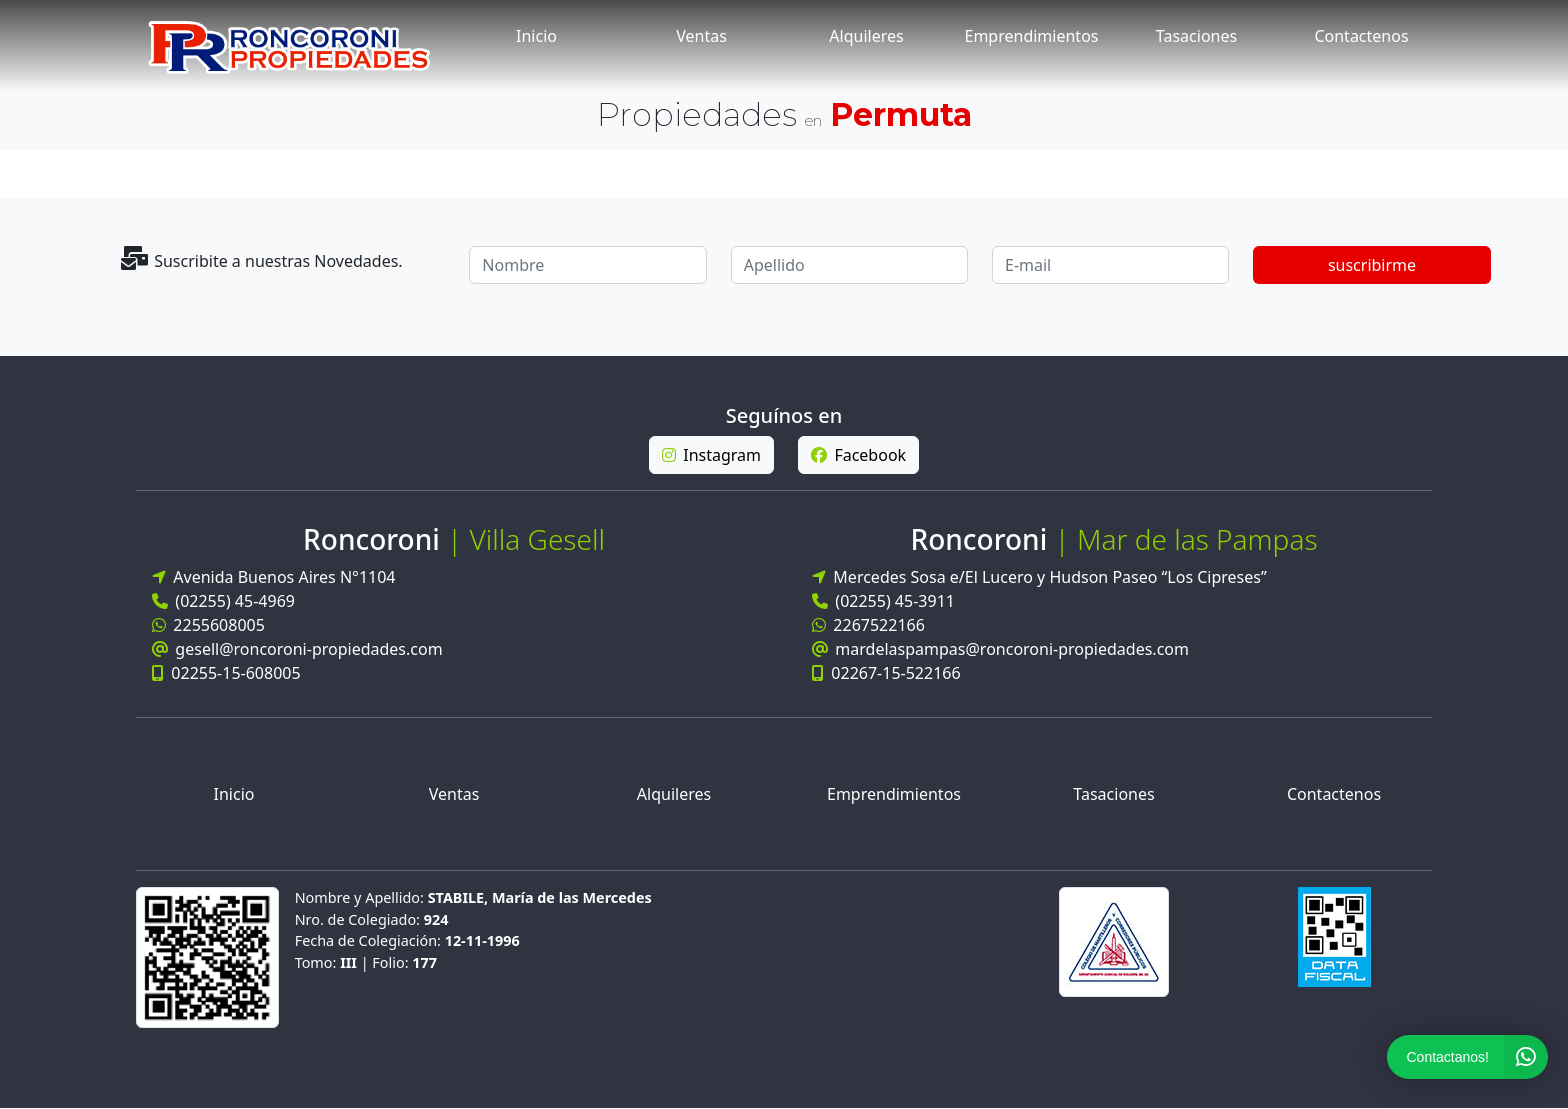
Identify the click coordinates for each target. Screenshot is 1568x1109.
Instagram (711, 455)
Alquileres (866, 36)
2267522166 (868, 629)
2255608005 (208, 625)
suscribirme (1372, 265)
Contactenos (1361, 36)
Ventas (701, 36)
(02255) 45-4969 (223, 601)
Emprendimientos (1032, 36)
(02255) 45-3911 (883, 605)
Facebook (858, 455)
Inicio (536, 36)
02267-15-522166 (886, 677)
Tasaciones (1196, 36)
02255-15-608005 (226, 673)
